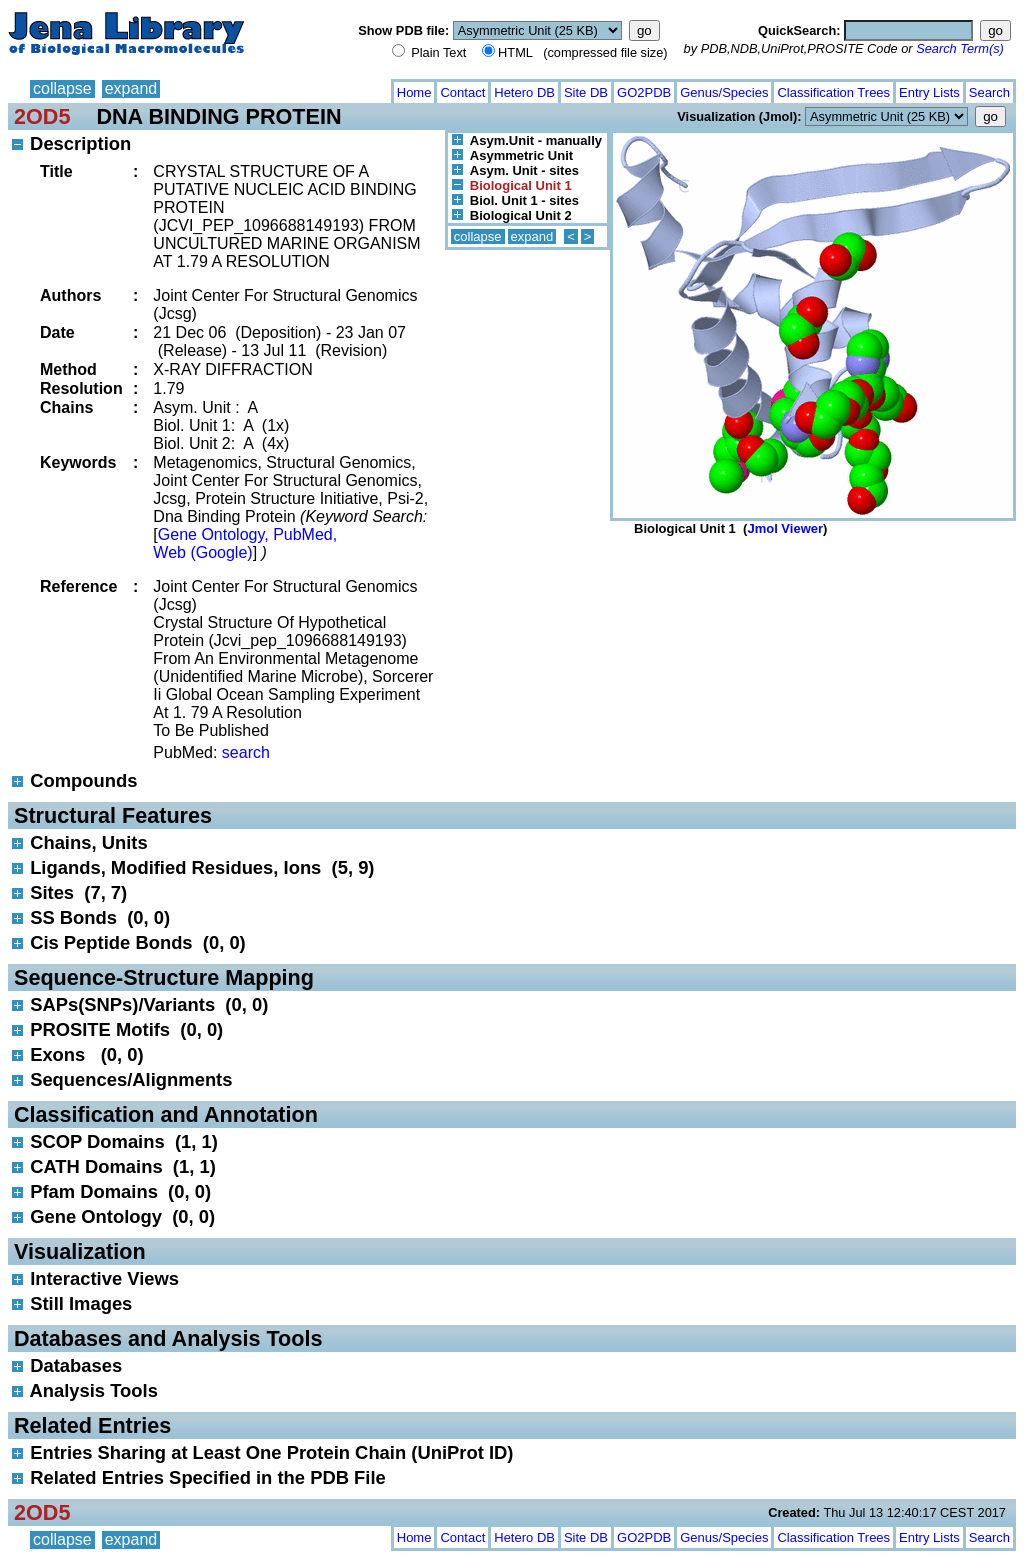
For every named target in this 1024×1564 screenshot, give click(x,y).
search (246, 752)
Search (989, 92)
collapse (62, 88)
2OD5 (42, 116)
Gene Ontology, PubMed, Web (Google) (245, 543)
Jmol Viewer (785, 528)
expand (131, 88)
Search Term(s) (960, 48)
